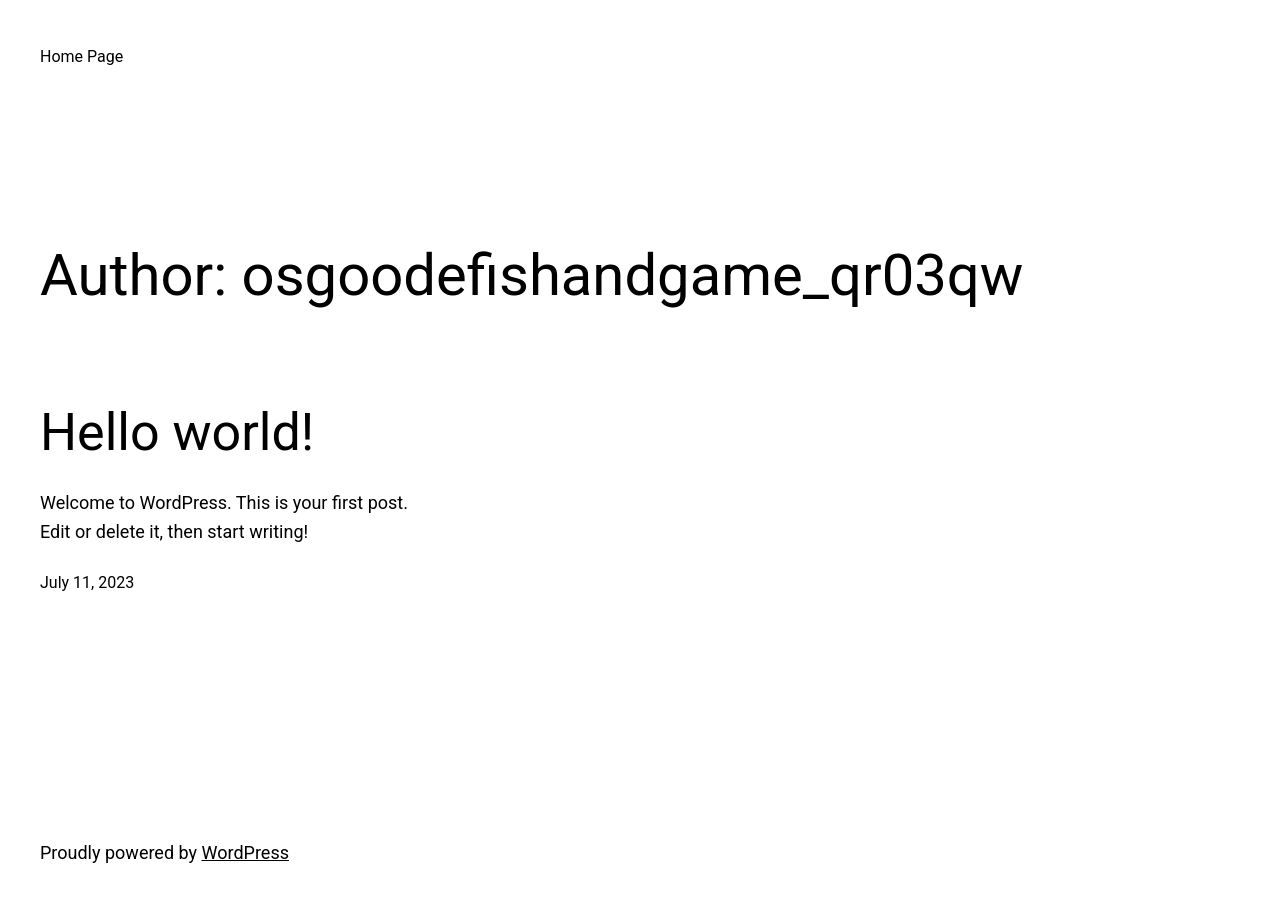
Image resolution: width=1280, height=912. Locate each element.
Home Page (81, 56)
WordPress (245, 852)
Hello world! (177, 432)
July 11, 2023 (87, 582)
